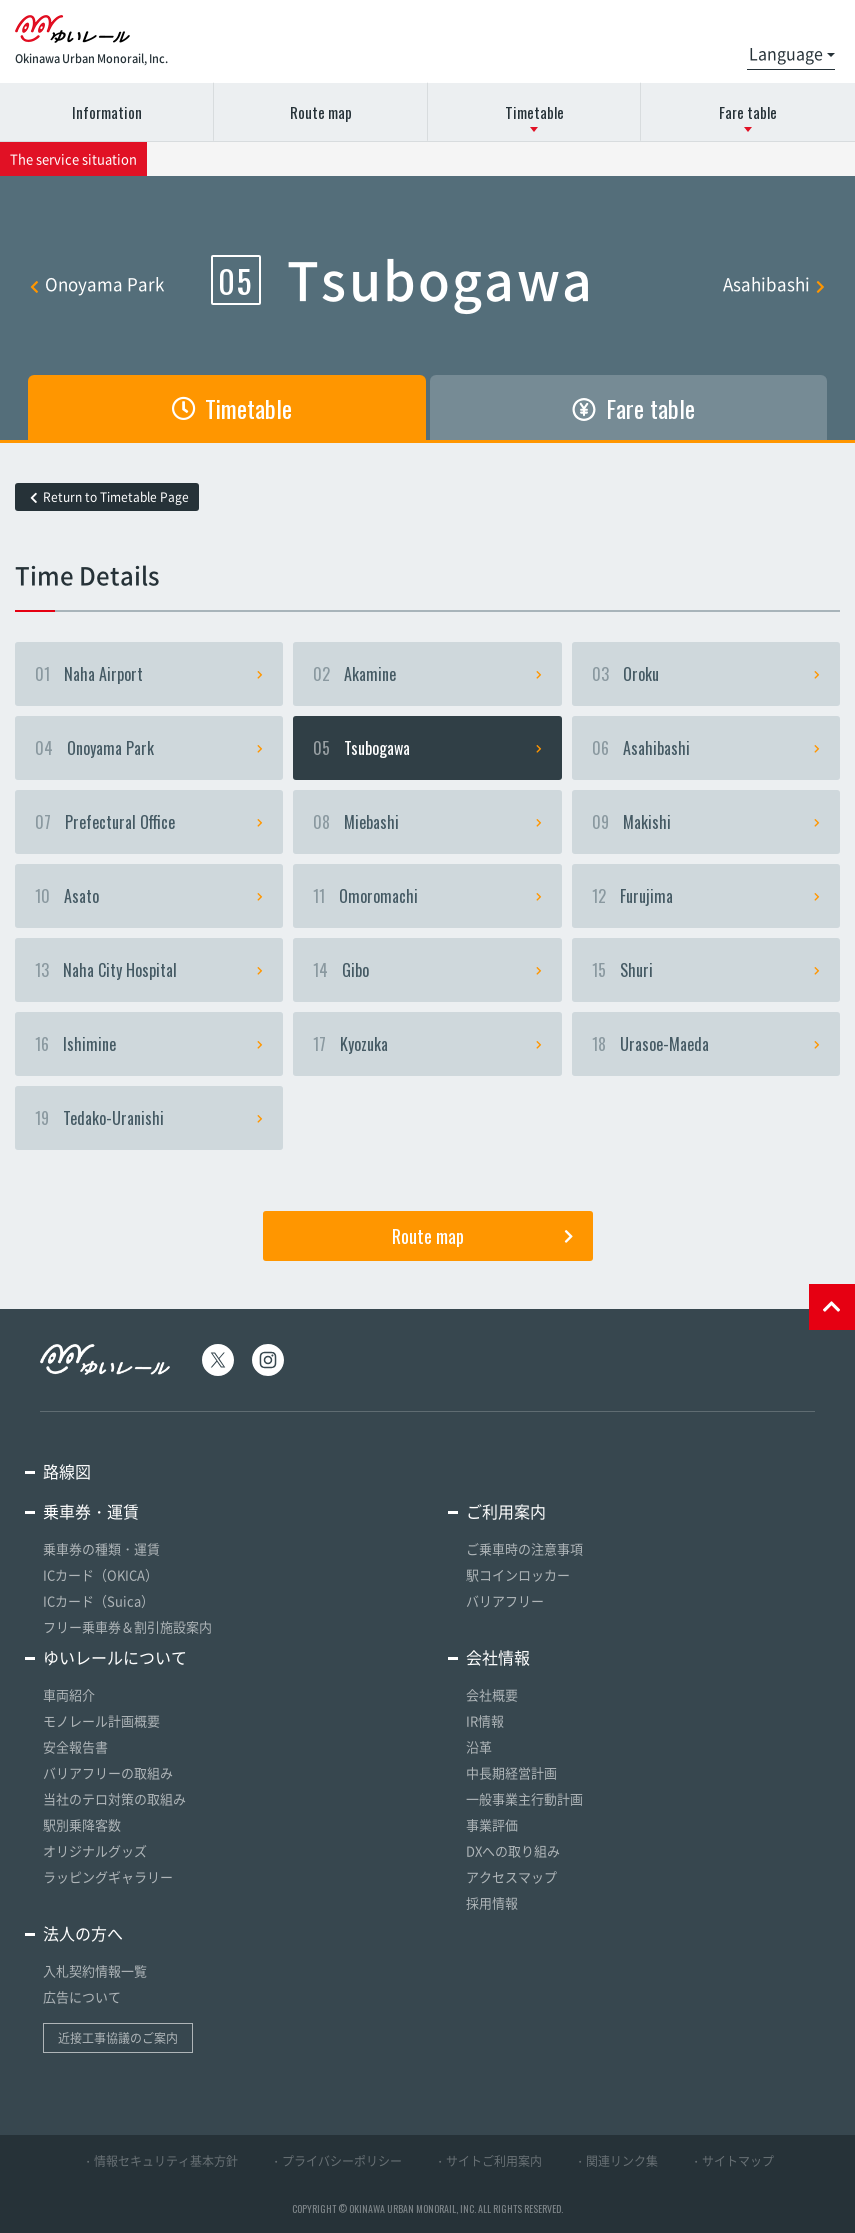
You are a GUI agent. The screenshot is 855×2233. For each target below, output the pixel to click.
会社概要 (492, 1694)
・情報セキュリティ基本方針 (160, 2161)
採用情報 (492, 1902)
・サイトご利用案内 (488, 2161)
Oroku (706, 674)
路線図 (67, 1471)
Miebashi (427, 822)
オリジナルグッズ (95, 1850)
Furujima (706, 896)
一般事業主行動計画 (524, 1798)
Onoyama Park (97, 283)
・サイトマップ (732, 2161)
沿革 (479, 1746)
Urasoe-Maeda (706, 1044)
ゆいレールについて (115, 1657)
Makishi (706, 822)
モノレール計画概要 (101, 1720)
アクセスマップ (511, 1876)
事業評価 (492, 1824)
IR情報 (485, 1720)
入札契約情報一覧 (95, 1970)
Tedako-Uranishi (149, 1118)
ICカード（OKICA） (100, 1574)
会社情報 (498, 1657)
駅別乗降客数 (82, 1824)
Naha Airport (149, 674)
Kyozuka (427, 1044)
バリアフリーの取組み (108, 1772)
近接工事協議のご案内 (118, 2038)
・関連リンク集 (616, 2161)
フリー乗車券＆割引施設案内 (127, 1626)
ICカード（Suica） (98, 1600)
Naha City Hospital (149, 970)
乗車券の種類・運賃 (101, 1548)
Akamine (427, 674)
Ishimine (149, 1044)
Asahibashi (774, 283)
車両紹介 (69, 1694)
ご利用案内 (506, 1511)
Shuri (706, 970)
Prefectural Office (149, 822)
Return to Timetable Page (109, 497)
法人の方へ (83, 1933)
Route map (321, 112)
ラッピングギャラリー (108, 1876)
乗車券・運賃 (91, 1511)
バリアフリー (505, 1600)
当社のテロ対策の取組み (114, 1798)
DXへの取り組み (513, 1850)
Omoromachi (427, 896)
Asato (149, 896)
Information (107, 112)
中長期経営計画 (511, 1772)
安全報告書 (75, 1746)
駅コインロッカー (518, 1574)
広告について (82, 1996)
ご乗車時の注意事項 (524, 1548)
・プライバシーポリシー (336, 2161)
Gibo (427, 970)
